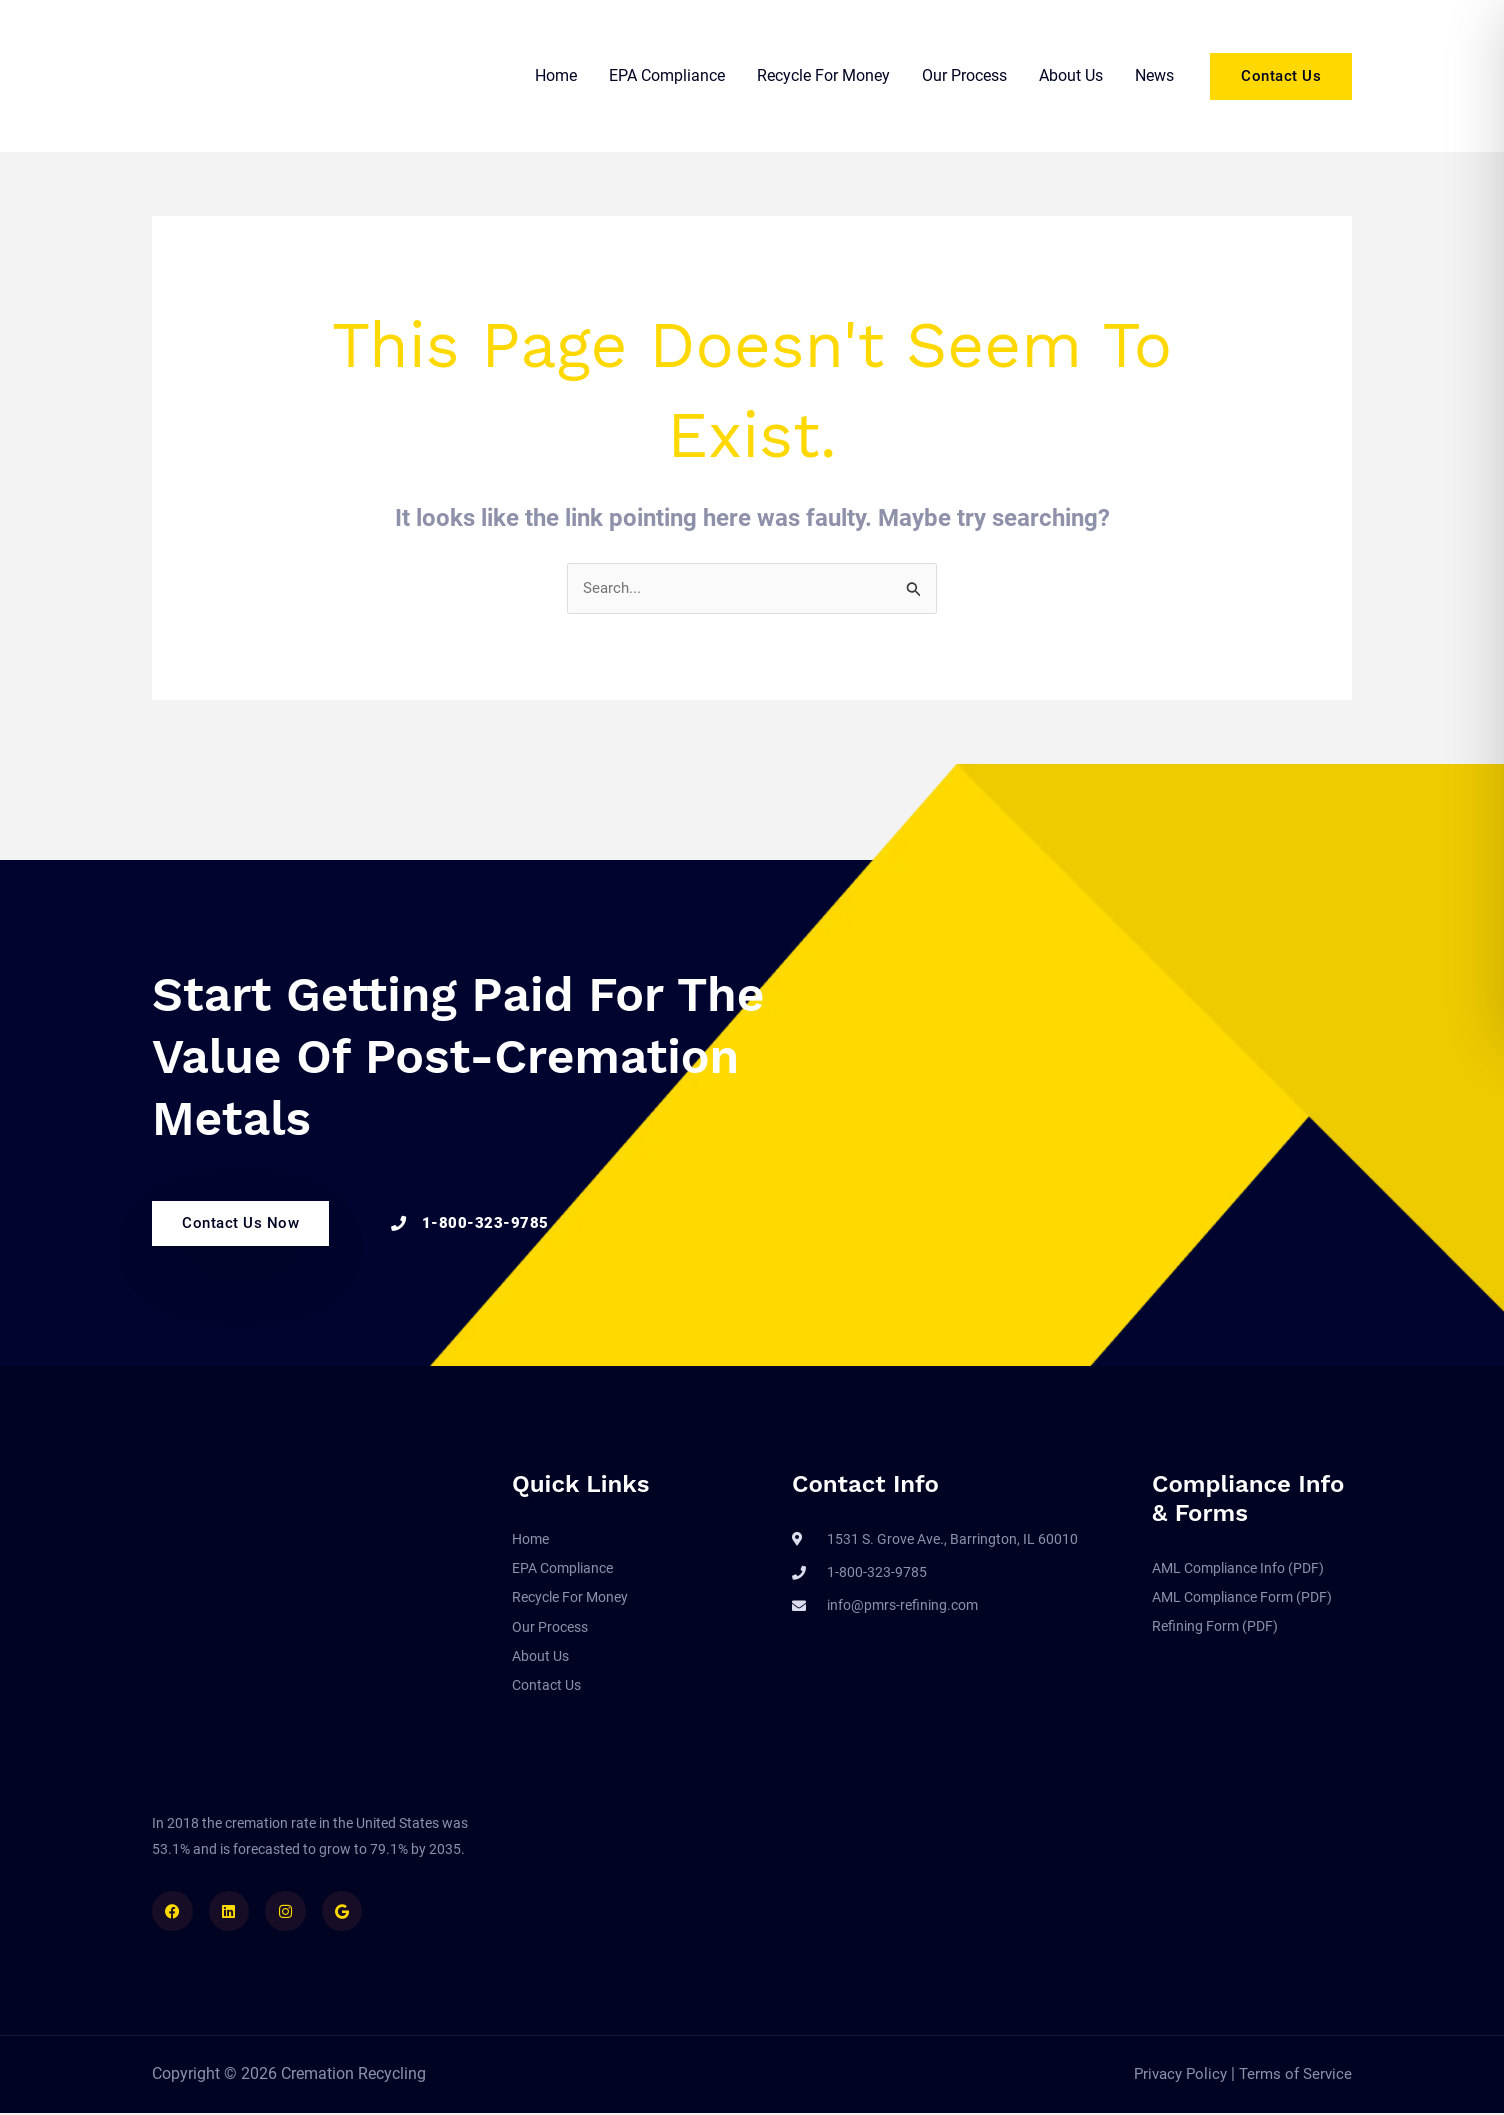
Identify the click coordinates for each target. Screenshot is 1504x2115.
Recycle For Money (823, 75)
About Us (1071, 75)
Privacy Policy (1174, 2075)
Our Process (964, 75)
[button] (1281, 76)
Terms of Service (1293, 2075)
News (1154, 75)
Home (556, 75)
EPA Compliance (667, 75)
